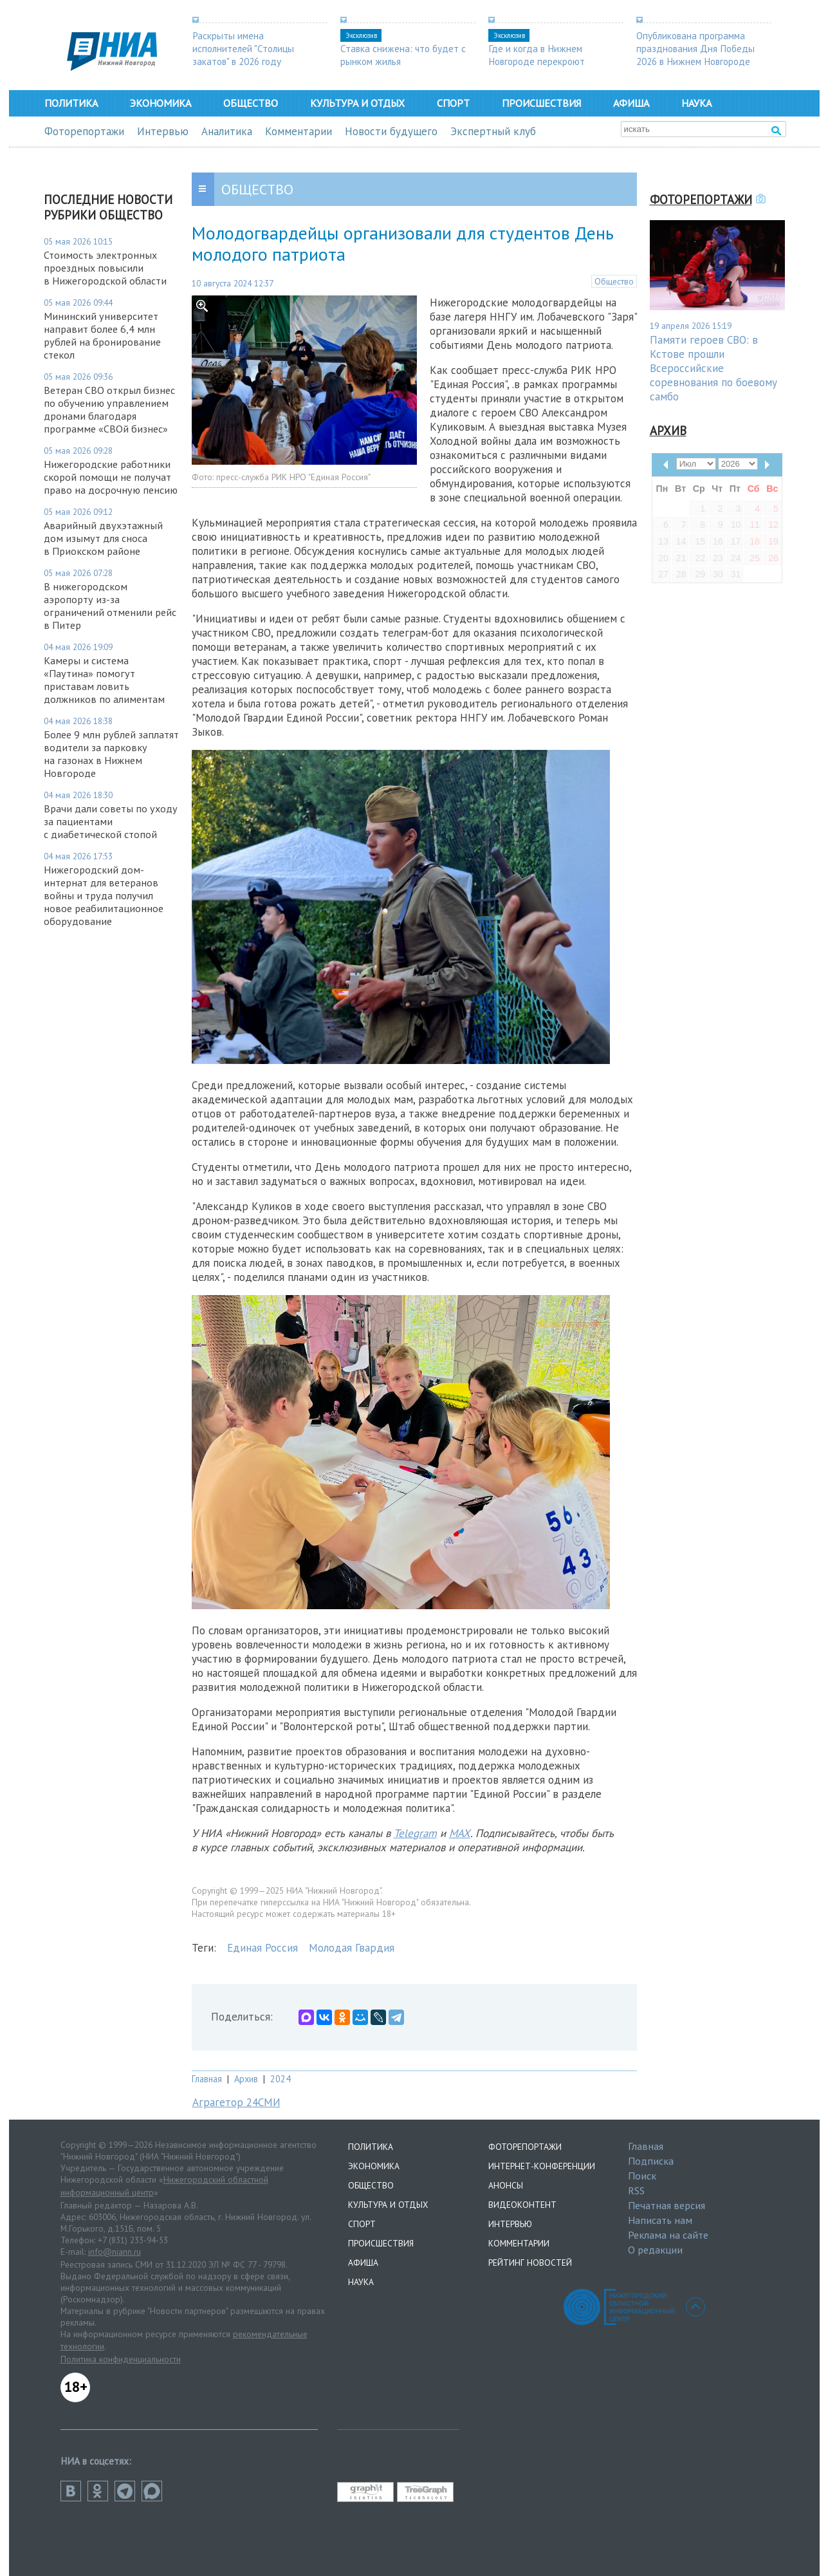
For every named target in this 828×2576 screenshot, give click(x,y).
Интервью (163, 131)
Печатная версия (666, 2205)
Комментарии (298, 131)
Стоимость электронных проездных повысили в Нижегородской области (105, 267)
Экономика (160, 103)
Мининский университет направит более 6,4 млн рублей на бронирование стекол (102, 335)
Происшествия (541, 103)
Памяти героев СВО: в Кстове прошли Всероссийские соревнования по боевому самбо (713, 368)
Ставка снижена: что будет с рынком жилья (403, 55)
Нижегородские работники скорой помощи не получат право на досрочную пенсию (111, 477)
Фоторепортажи (84, 131)
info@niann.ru (114, 2251)
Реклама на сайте (668, 2234)
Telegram (415, 1833)
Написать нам (660, 2220)
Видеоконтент (522, 2204)
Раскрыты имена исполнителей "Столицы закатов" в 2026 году (243, 48)
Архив (246, 2079)
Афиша (631, 103)
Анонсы (505, 2185)
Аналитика (226, 131)
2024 (280, 2079)
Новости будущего (391, 131)
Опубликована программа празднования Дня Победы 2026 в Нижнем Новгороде (695, 48)
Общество (250, 103)
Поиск (642, 2175)
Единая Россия (262, 1948)
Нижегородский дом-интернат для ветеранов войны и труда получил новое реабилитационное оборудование (103, 895)
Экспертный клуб (493, 131)
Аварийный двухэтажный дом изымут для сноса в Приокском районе (103, 538)
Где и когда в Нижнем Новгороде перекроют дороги (536, 61)
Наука (696, 103)
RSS (636, 2190)
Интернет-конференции (541, 2166)
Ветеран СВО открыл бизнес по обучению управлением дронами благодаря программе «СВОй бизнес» (109, 409)
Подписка (651, 2160)
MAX (459, 1833)
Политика (71, 103)
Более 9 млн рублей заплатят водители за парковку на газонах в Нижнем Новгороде (111, 753)
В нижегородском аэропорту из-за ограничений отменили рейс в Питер (110, 605)
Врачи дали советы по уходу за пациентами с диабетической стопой (111, 821)
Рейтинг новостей (530, 2262)
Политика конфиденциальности (120, 2359)
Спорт (453, 103)
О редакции (655, 2249)
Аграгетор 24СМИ (236, 2102)
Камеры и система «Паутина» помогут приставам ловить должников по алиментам (104, 679)
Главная (207, 2079)
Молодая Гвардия (351, 1948)
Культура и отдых (357, 103)
